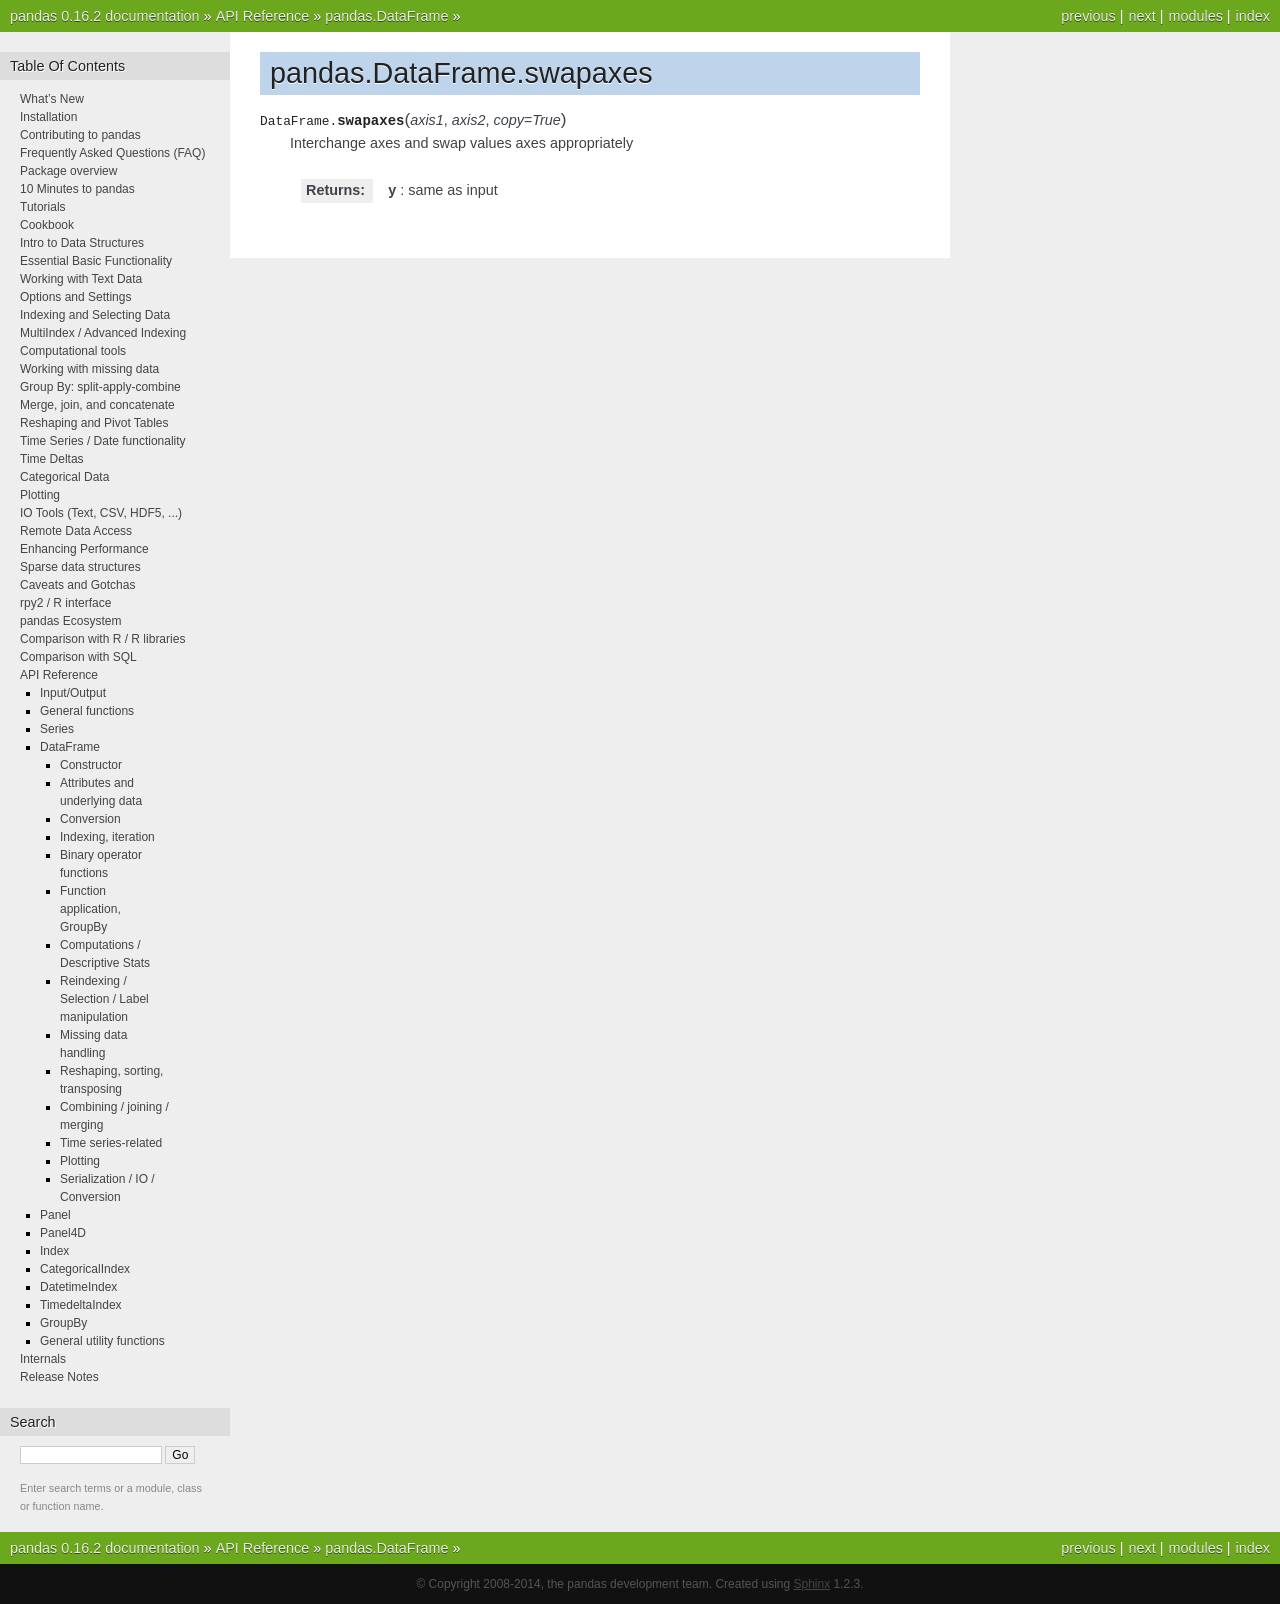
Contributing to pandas (80, 135)
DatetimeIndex (78, 1287)
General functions (87, 711)
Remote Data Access (76, 531)
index (1253, 16)
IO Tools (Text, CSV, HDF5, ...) (101, 513)
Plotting (40, 495)
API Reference (263, 16)
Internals (43, 1359)
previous (1088, 16)
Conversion (90, 819)
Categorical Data (64, 477)
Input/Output (73, 693)
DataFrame (70, 747)
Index (54, 1251)
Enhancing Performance (84, 549)
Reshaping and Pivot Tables (94, 423)
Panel (55, 1215)
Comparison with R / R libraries (102, 639)
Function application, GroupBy (90, 909)
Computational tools (73, 351)
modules (1195, 16)
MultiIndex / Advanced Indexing (103, 333)
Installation (48, 117)
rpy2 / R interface (65, 603)
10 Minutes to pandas (77, 189)
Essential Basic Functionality (96, 261)
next (1141, 16)
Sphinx (812, 1584)
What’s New (52, 99)
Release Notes (59, 1377)
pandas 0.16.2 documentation (105, 16)
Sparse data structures (80, 567)
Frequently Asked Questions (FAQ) (112, 153)
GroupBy (63, 1323)
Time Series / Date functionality (103, 441)
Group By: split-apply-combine (100, 387)
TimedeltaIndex (81, 1305)
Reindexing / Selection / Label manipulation (104, 999)
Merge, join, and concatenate (97, 405)
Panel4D (63, 1233)
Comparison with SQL (78, 657)
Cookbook (47, 225)
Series (57, 729)
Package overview (68, 171)
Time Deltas (52, 459)
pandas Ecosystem (70, 621)
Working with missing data (89, 369)
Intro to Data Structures (82, 243)
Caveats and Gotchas (77, 585)
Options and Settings (75, 297)
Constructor (91, 765)
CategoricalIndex (85, 1269)
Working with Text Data (81, 279)
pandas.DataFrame (386, 16)
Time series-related (111, 1143)
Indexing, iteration (107, 837)
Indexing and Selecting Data (95, 315)
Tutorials (43, 207)
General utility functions (102, 1341)
